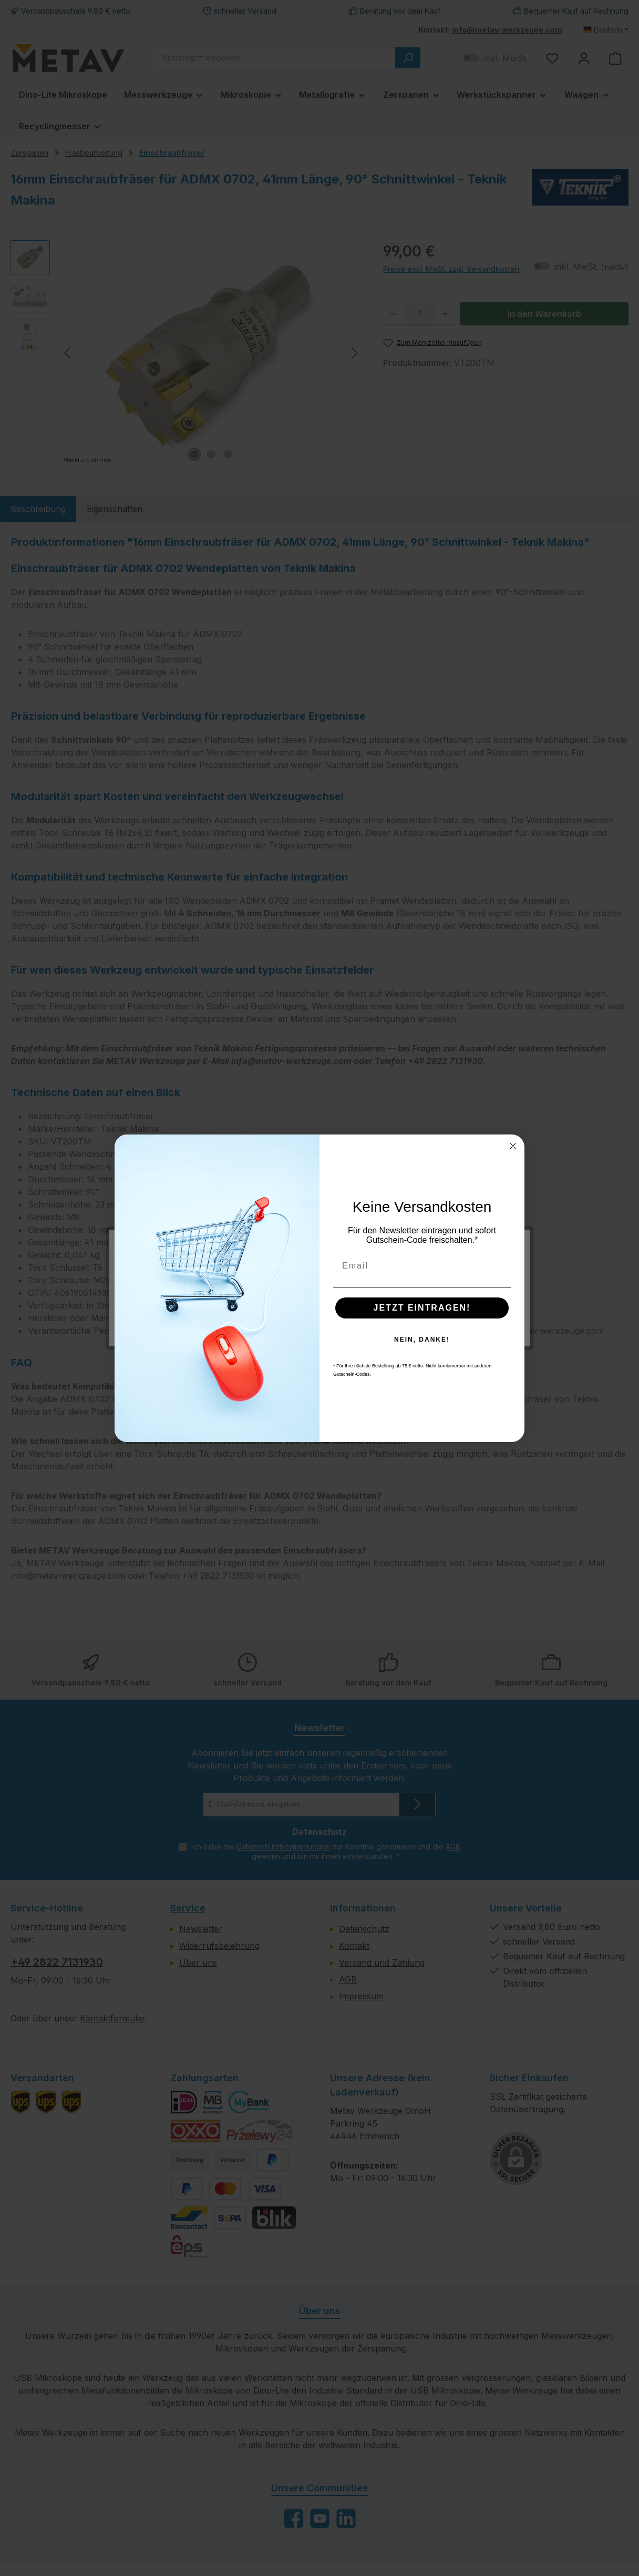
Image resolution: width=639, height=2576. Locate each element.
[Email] (422, 1265)
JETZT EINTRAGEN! (422, 1307)
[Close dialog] (513, 1146)
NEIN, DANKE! (422, 1339)
